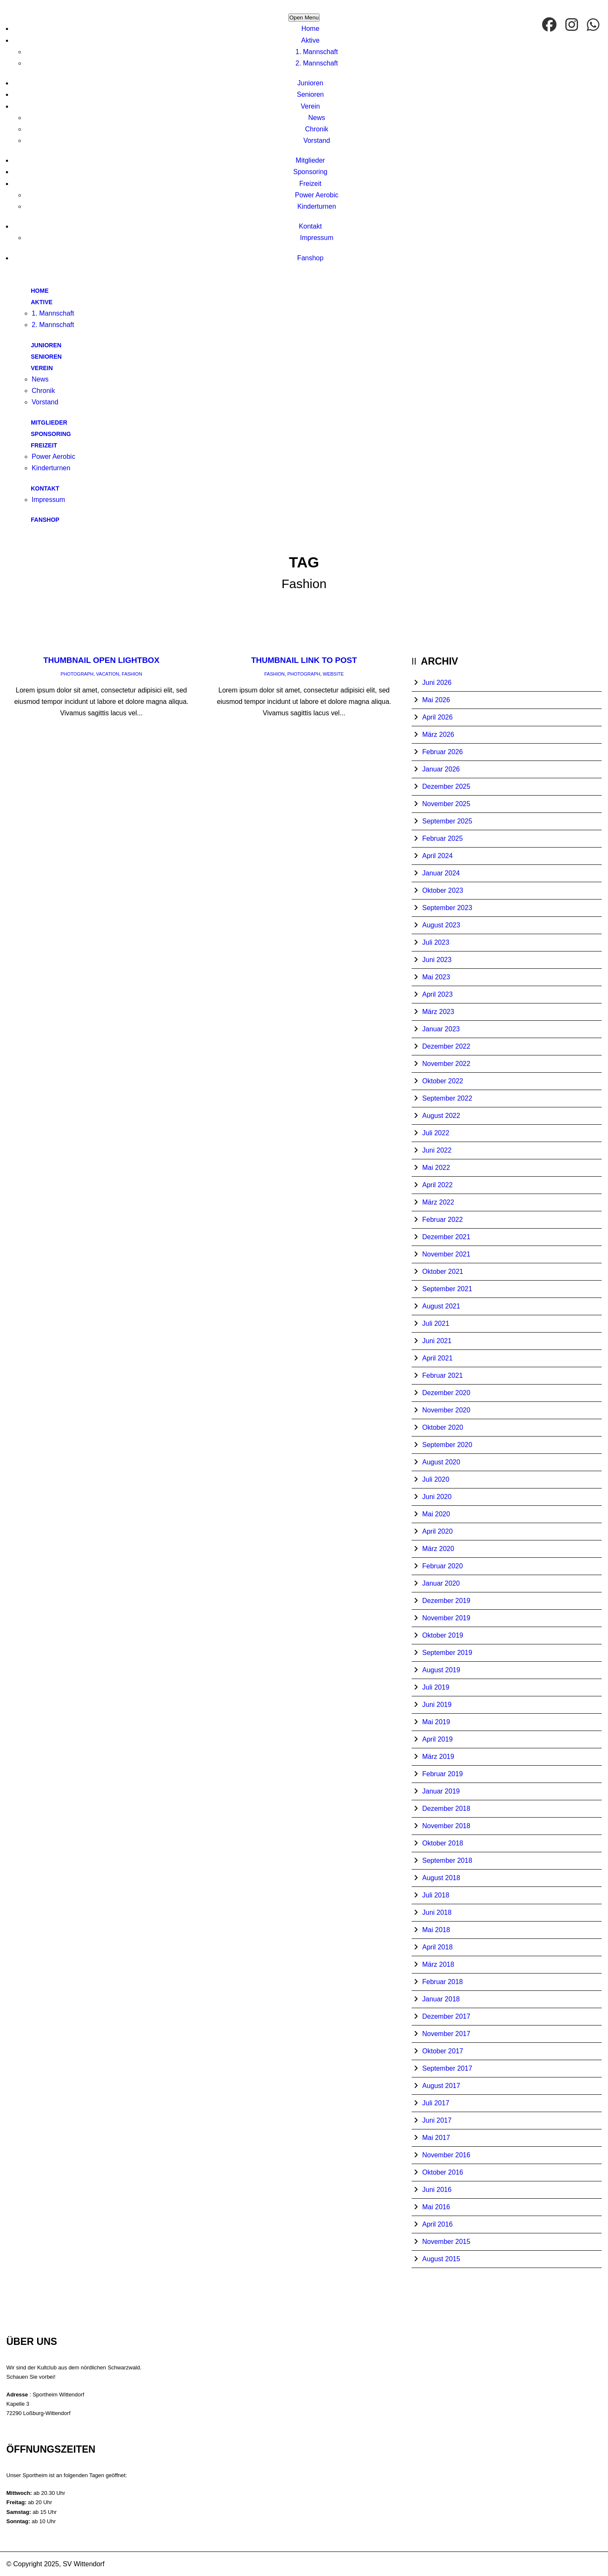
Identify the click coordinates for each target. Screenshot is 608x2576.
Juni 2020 (436, 1496)
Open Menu (304, 17)
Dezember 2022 (446, 1046)
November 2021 (446, 1254)
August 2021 (441, 1306)
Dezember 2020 (446, 1392)
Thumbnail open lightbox (101, 660)
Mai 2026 (436, 699)
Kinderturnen (316, 206)
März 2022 (438, 1202)
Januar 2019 (441, 1791)
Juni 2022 (436, 1150)
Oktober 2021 (442, 1271)
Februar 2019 (442, 1773)
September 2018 (447, 1860)
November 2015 (446, 2241)
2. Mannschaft (317, 63)
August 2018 (441, 1877)
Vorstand (316, 140)
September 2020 (447, 1444)
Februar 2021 (442, 1375)
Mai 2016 (436, 2207)
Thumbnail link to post (304, 660)
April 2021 (437, 1358)
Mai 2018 (436, 1929)
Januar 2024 (441, 873)
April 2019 (437, 1739)
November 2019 (446, 1618)
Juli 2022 (435, 1133)
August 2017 (441, 2085)
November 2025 (446, 803)
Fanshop (310, 258)
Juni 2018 (436, 1912)
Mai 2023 (436, 977)
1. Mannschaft (317, 51)
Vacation (107, 673)
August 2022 (441, 1115)
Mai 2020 (436, 1514)
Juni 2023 (436, 959)
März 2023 (438, 1011)
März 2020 (438, 1548)
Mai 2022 (436, 1167)
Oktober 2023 (442, 890)
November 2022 (446, 1063)
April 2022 (437, 1185)
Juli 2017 (435, 2103)
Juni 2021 (436, 1340)
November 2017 (446, 2033)
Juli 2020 (435, 1479)
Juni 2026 (436, 682)
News (316, 117)
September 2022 (447, 1098)
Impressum (316, 237)
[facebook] (550, 25)
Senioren (310, 94)
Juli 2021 (435, 1323)
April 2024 (437, 855)
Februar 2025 (442, 838)
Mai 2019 (436, 1722)
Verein (310, 106)
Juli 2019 (435, 1687)
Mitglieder (310, 160)
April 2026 (437, 717)
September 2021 (447, 1288)
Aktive (310, 40)
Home (310, 28)
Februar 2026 (442, 751)
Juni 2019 (436, 1704)
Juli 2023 (435, 942)
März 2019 (438, 1756)
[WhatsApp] (594, 25)
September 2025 (447, 821)
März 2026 (438, 734)
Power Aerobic (316, 195)
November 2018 (446, 1825)
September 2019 (447, 1652)
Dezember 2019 (446, 1600)
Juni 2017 (436, 2120)
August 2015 (441, 2259)
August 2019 (441, 1670)
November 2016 (446, 2155)
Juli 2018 (435, 1895)
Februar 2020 (442, 1566)
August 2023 (441, 925)
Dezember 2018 (446, 1808)
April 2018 (437, 1947)
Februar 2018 (442, 1981)
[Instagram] (572, 25)
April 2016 (437, 2224)
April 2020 (437, 1531)
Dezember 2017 (446, 2016)
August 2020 (441, 1462)
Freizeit (310, 183)
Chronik (316, 129)
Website (333, 673)
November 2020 (446, 1410)
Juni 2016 (436, 2189)
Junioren (310, 83)
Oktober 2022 (442, 1081)
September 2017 (447, 2068)
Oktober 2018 (442, 1843)
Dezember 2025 (446, 786)
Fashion (132, 673)
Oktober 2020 (442, 1427)
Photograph (76, 673)
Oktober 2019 (442, 1635)
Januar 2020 (441, 1583)
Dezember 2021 (446, 1236)
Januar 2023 (441, 1029)
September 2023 (447, 907)
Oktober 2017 (442, 2051)
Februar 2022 (442, 1219)
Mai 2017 (436, 2137)
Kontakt (310, 226)
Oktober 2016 (442, 2172)
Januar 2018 (441, 1999)
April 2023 (437, 994)
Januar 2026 (441, 769)
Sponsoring (310, 171)
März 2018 (438, 1964)
